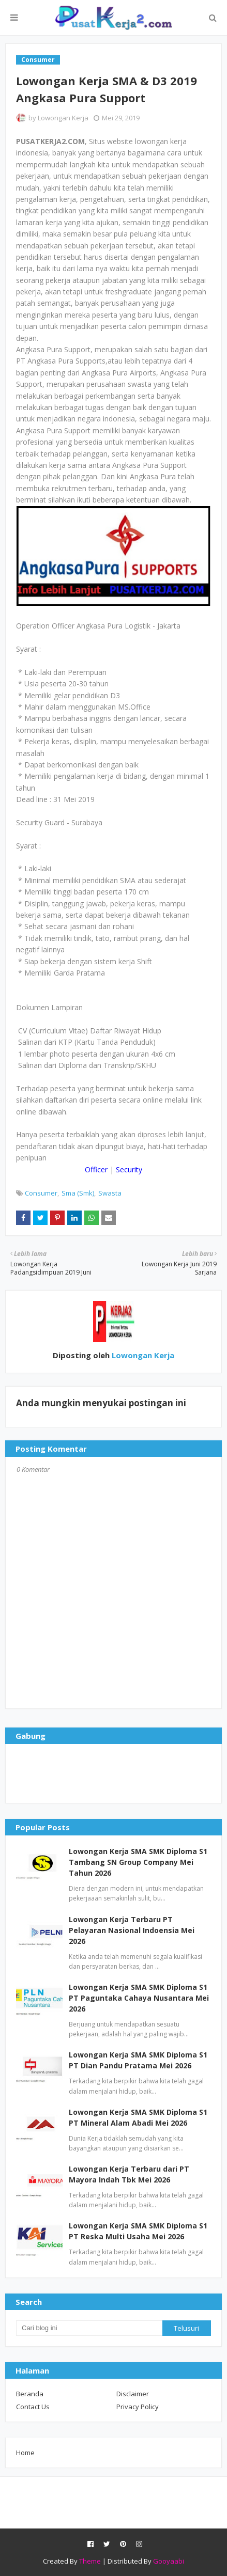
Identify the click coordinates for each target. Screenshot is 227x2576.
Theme (90, 2561)
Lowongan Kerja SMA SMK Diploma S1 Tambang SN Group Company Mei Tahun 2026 (138, 1862)
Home (25, 2452)
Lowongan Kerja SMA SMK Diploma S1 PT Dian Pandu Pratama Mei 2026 (138, 2060)
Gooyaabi (168, 2561)
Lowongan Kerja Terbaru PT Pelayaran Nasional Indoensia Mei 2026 (131, 1930)
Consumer (41, 1193)
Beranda (29, 2393)
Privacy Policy (137, 2406)
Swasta (110, 1193)
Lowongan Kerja (63, 117)
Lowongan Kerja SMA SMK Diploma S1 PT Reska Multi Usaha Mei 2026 (138, 2231)
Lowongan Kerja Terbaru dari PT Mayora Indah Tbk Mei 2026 (129, 2174)
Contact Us (33, 2406)
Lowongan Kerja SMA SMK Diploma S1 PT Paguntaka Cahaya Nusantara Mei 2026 (139, 1998)
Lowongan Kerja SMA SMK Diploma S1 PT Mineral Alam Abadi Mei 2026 (138, 2117)
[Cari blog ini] (89, 2328)
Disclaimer (132, 2393)
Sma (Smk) (78, 1193)
